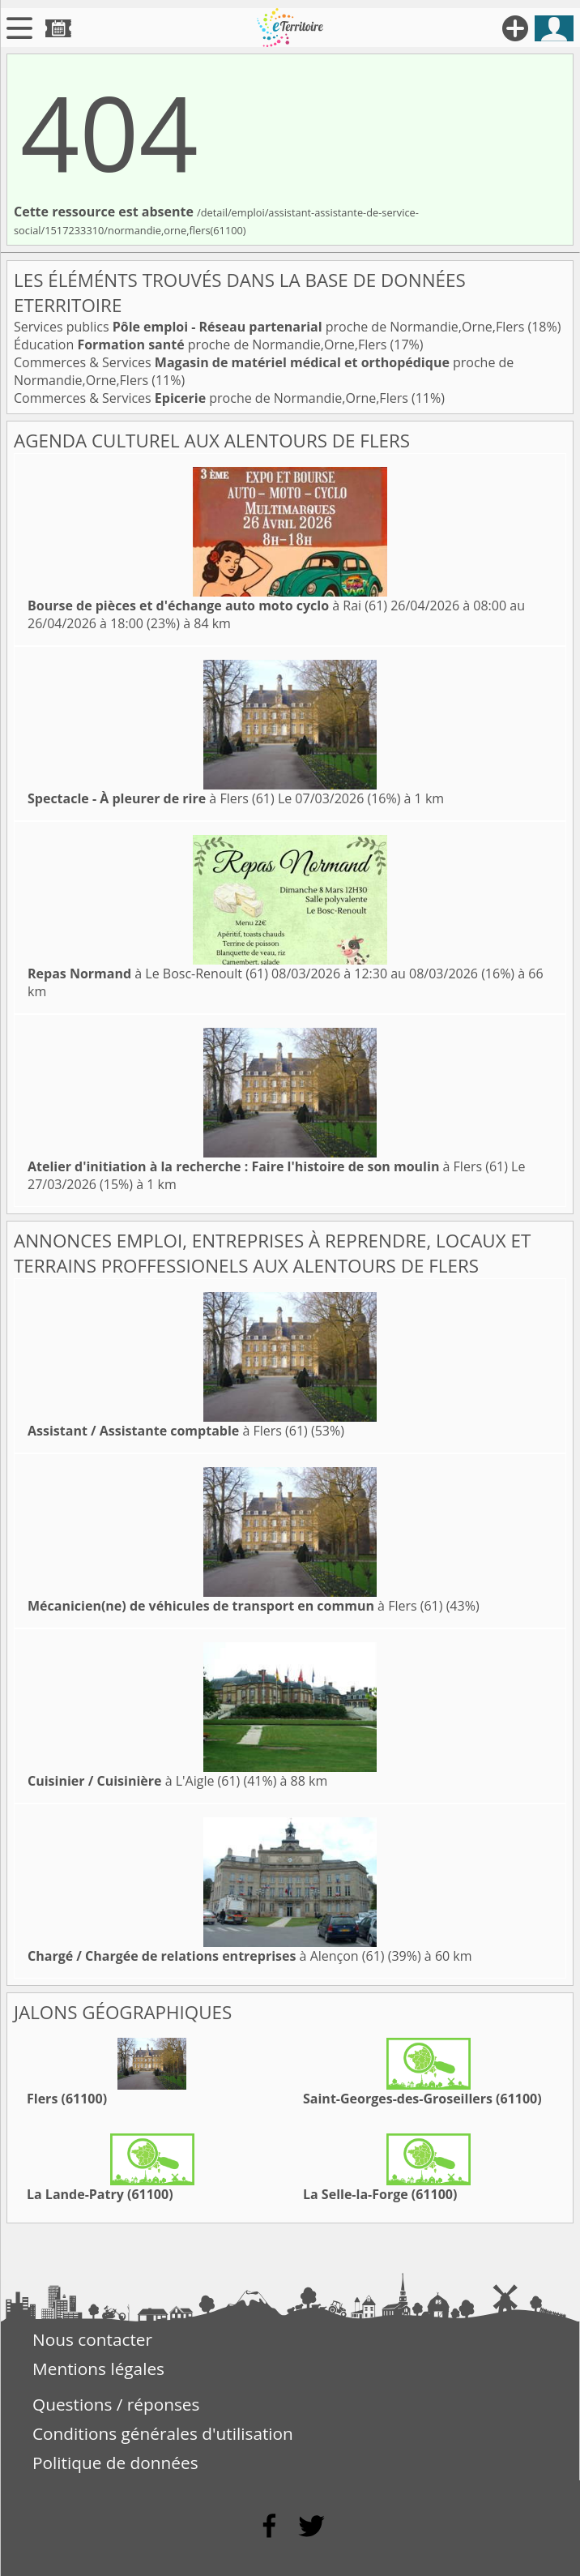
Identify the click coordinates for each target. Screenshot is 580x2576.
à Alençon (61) (206, 1956)
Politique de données (115, 2462)
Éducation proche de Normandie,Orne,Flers (202, 344)
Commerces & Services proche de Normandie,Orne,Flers (213, 398)
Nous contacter (92, 2339)
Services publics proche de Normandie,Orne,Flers (270, 327)
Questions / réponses (115, 2404)
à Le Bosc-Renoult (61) (148, 973)
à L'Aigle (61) (134, 1781)
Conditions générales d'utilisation (162, 2433)
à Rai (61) (207, 605)
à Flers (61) (151, 798)
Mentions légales (98, 2368)
